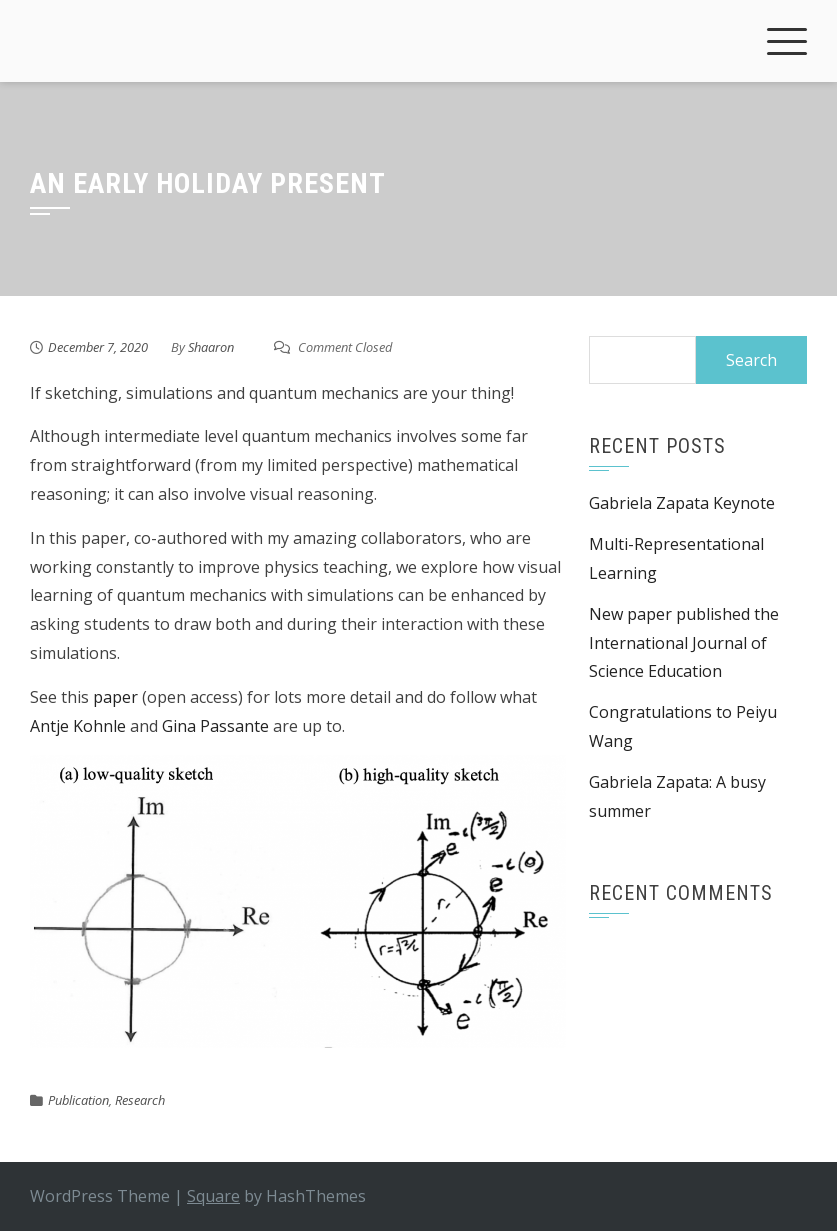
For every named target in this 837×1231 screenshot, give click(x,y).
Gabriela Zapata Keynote (682, 503)
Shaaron (211, 347)
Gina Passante (215, 726)
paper (115, 697)
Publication (78, 1100)
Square (213, 1196)
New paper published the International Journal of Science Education (684, 643)
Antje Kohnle (78, 726)
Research (140, 1100)
